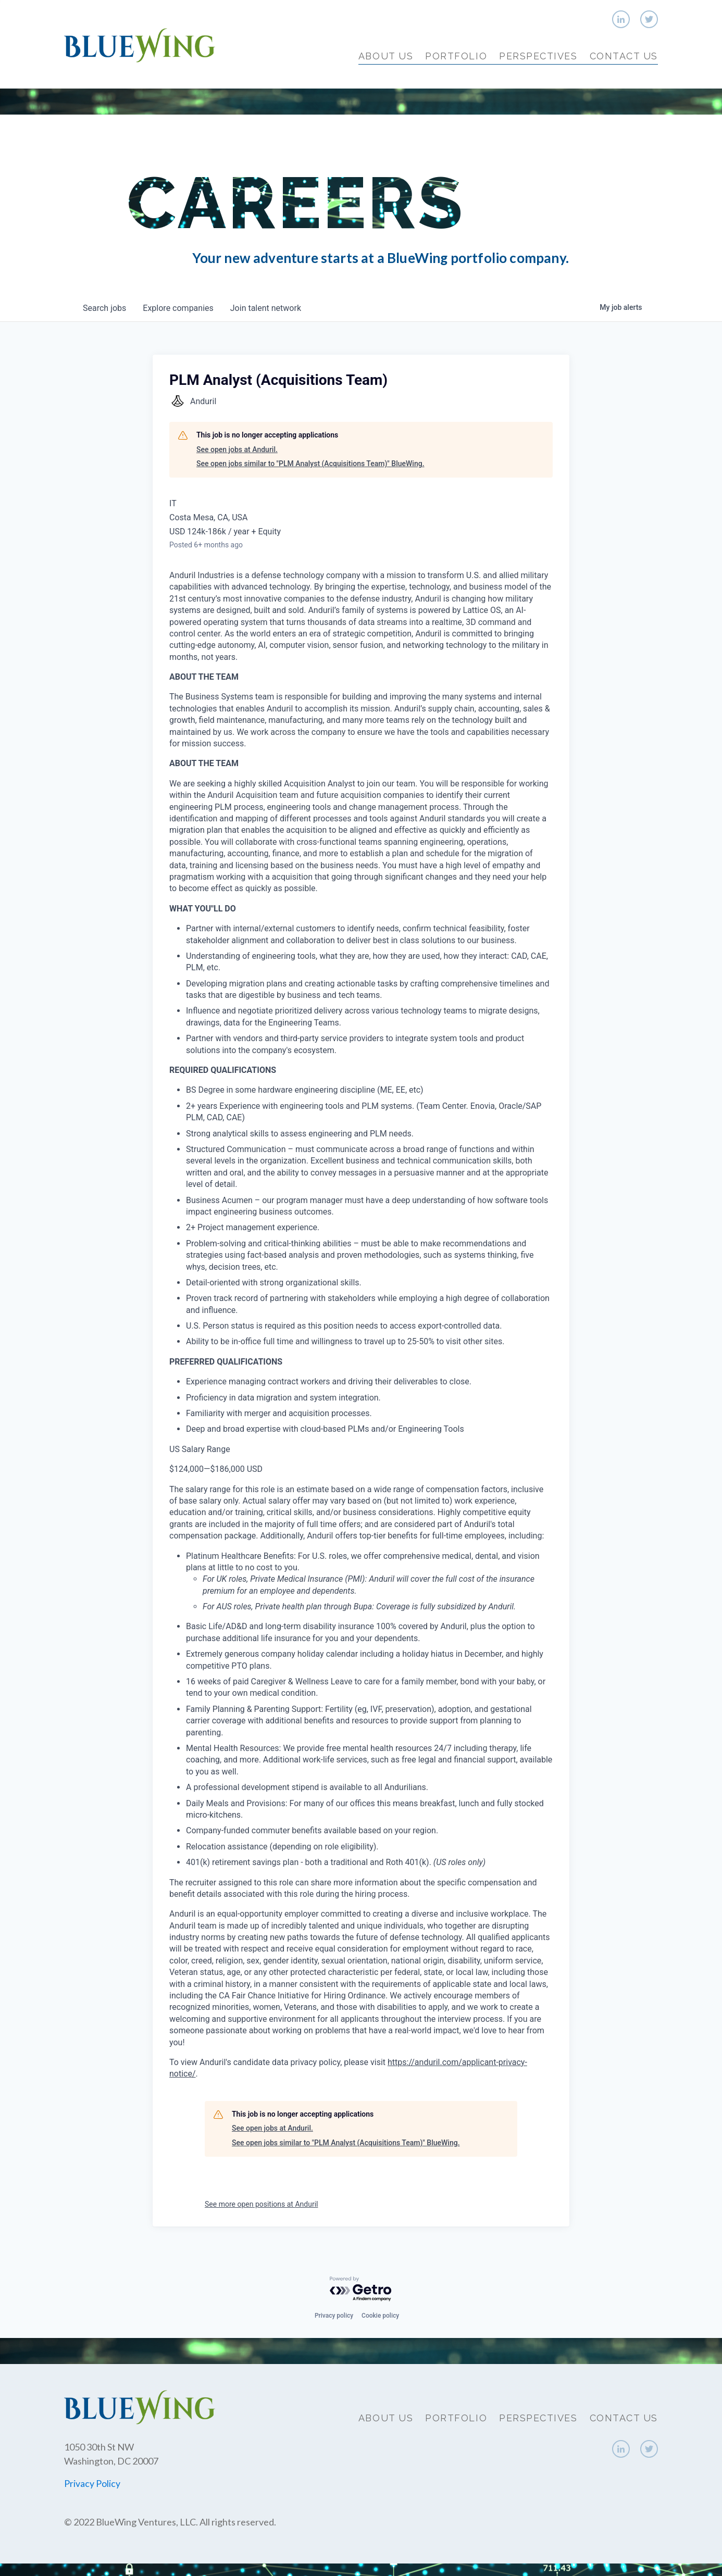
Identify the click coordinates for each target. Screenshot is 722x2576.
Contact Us (624, 56)
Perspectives (538, 56)
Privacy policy (334, 2315)
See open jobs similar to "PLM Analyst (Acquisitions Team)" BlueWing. (310, 463)
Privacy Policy (92, 2483)
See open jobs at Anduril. (237, 449)
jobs (104, 308)
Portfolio (456, 56)
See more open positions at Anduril (261, 2204)
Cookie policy (380, 2315)
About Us (385, 56)
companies (178, 308)
